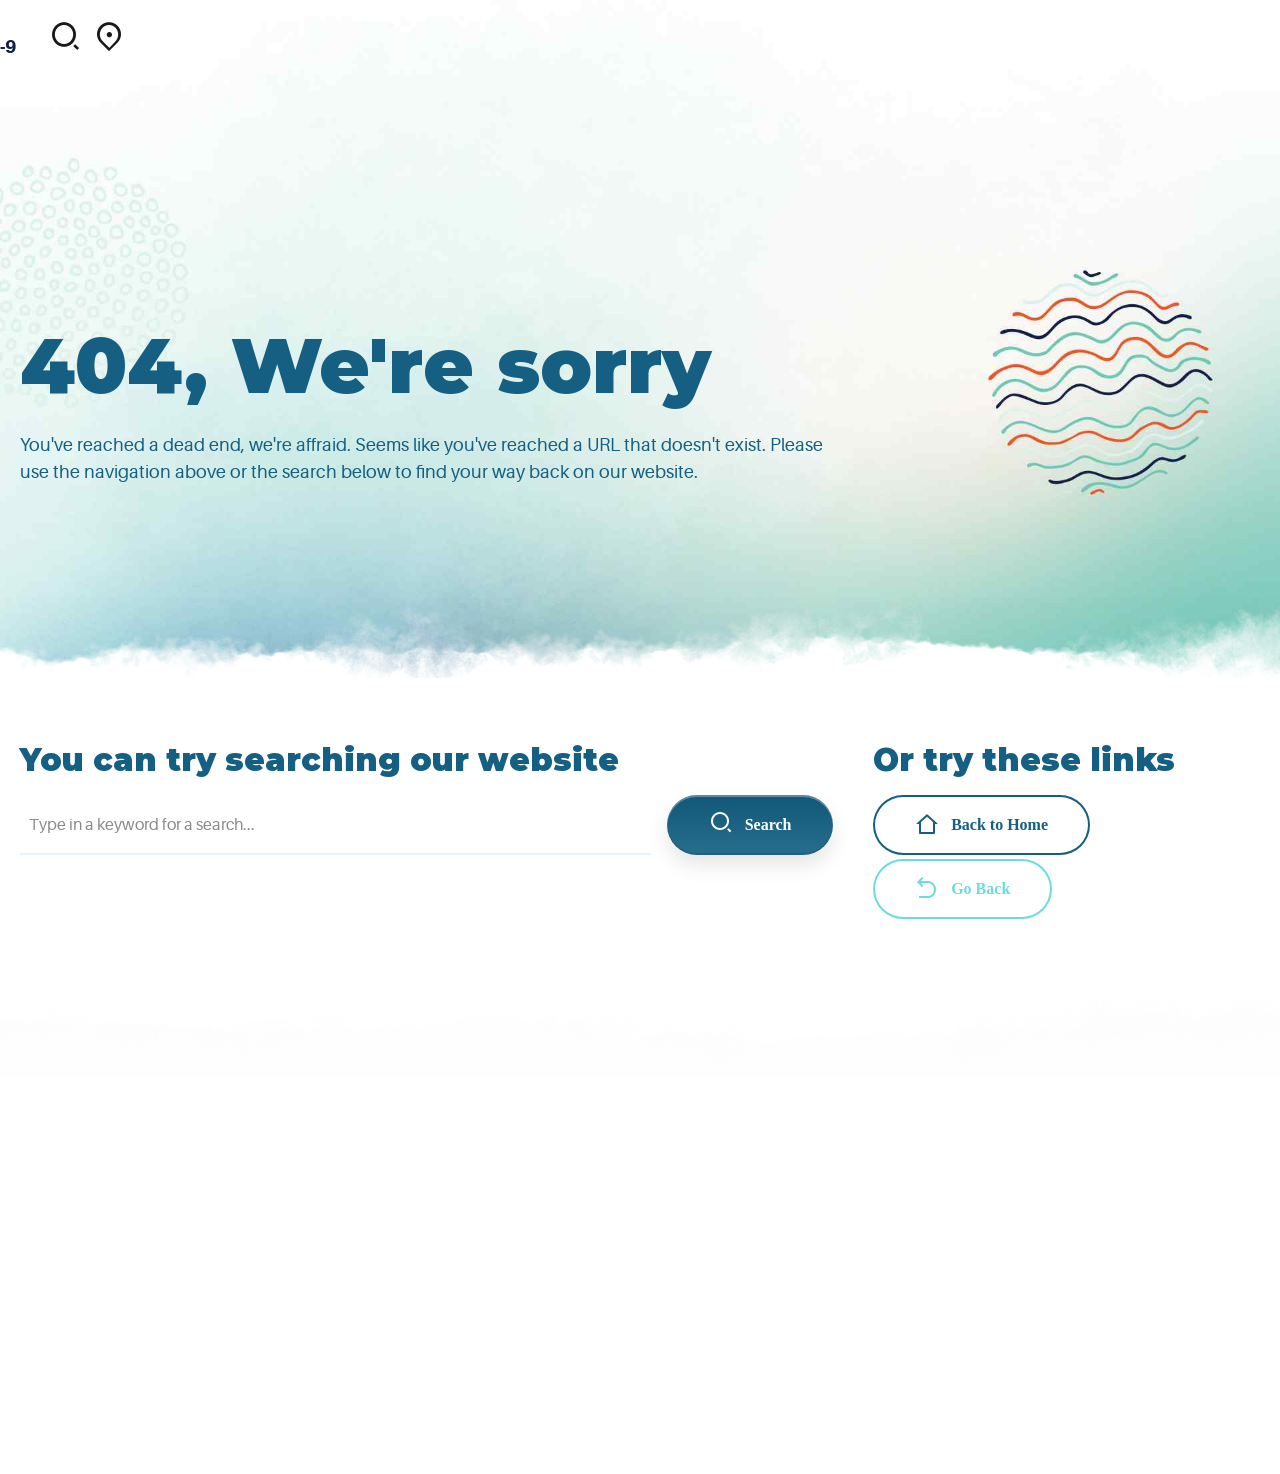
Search (750, 824)
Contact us (1058, 25)
